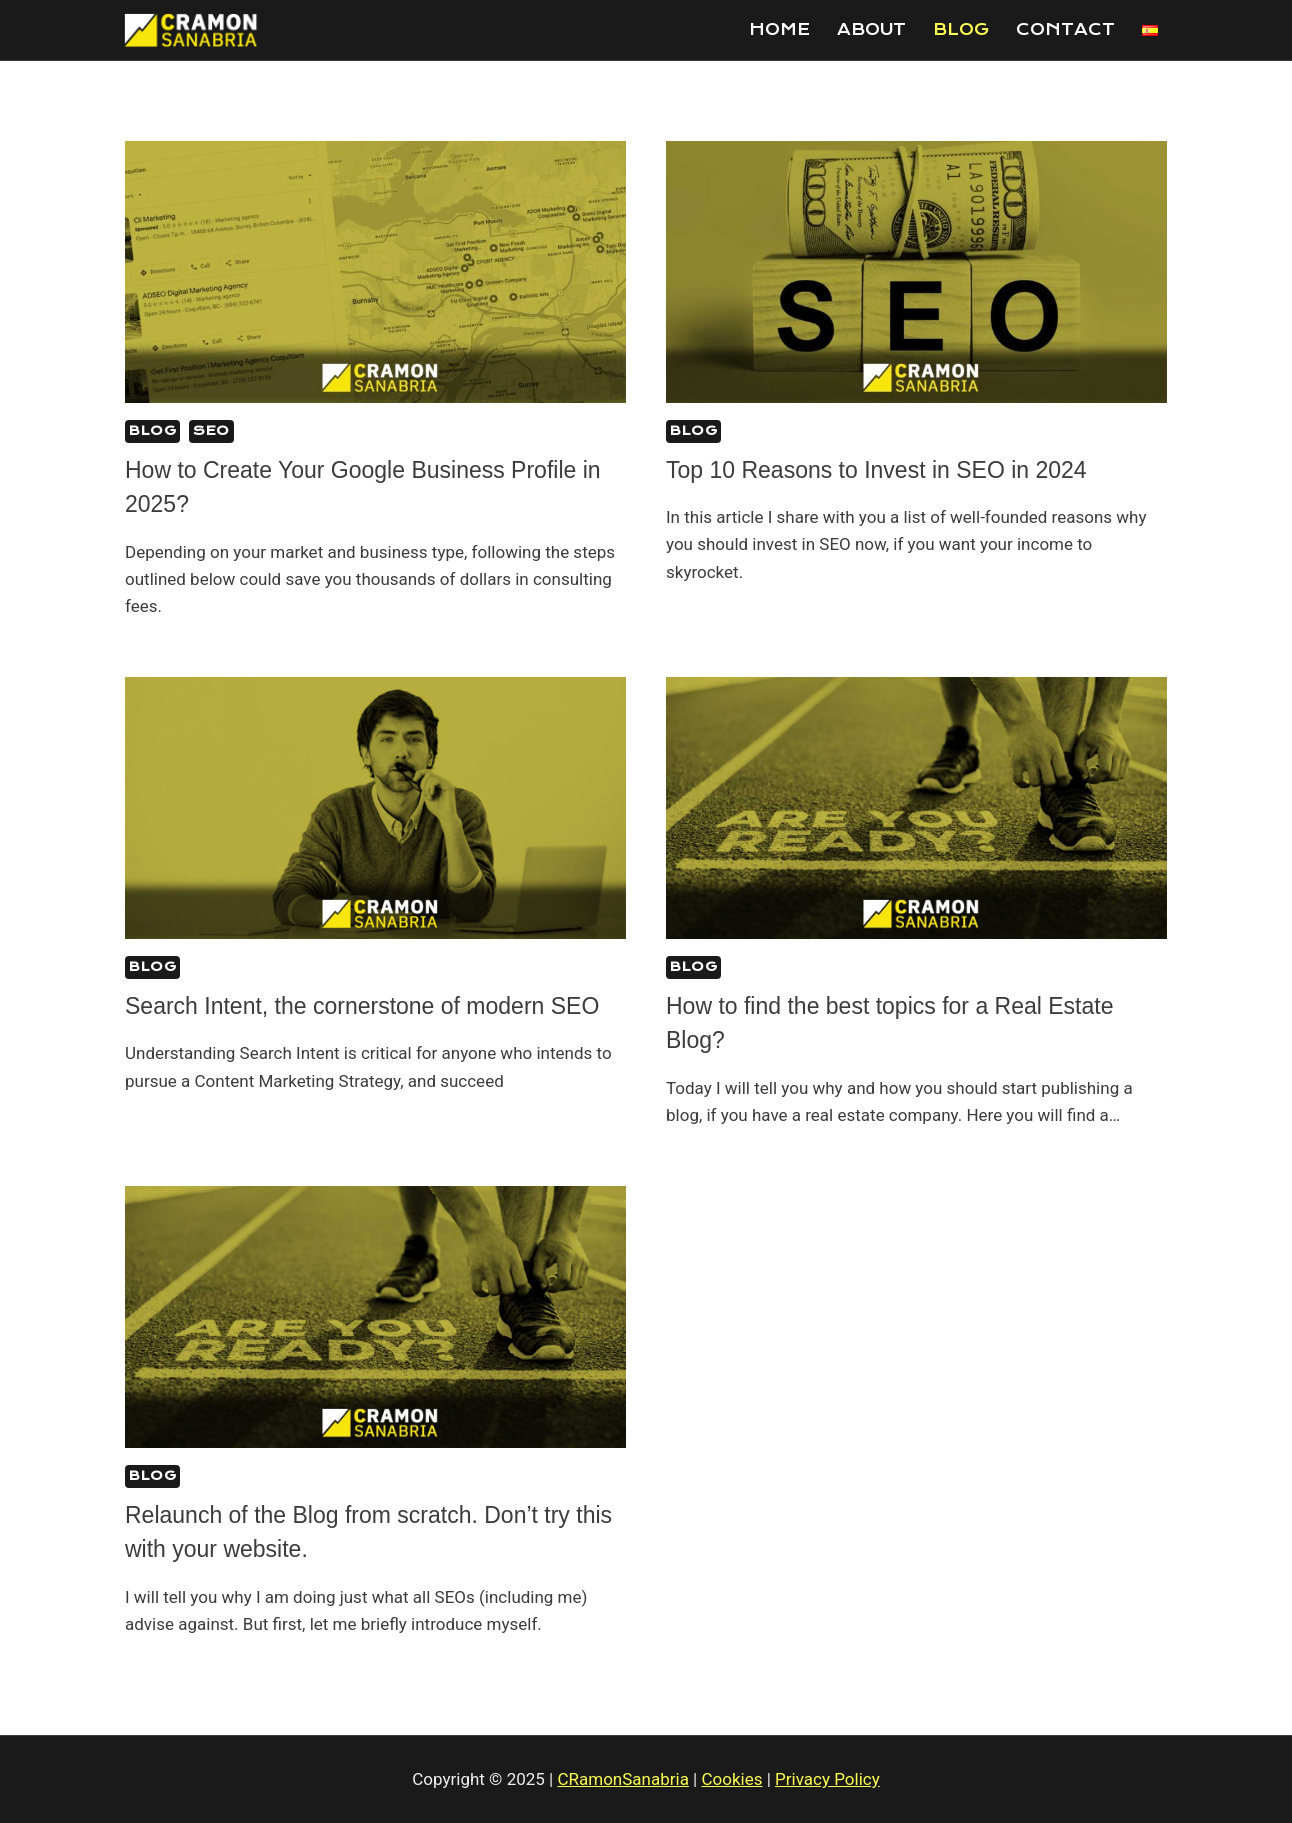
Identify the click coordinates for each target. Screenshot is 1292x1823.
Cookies (732, 1779)
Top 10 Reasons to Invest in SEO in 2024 (876, 470)
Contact (1065, 29)
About (871, 29)
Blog (961, 29)
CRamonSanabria (622, 1779)
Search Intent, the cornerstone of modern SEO (362, 1006)
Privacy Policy (827, 1779)
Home (779, 29)
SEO (211, 430)
